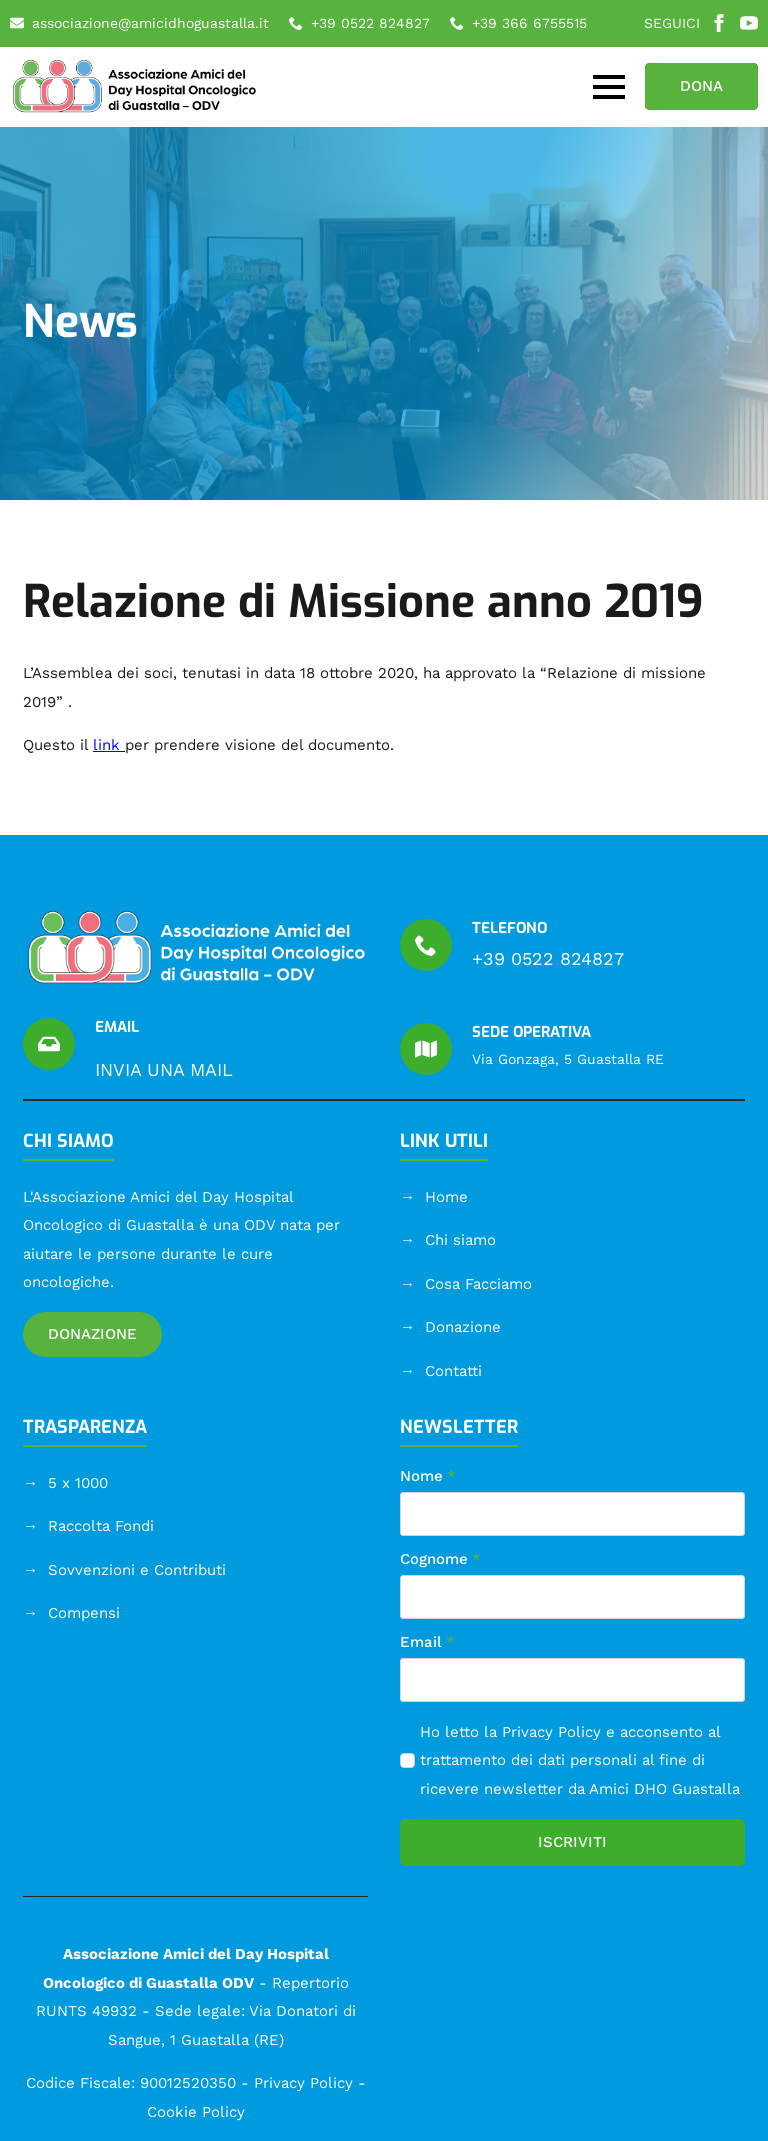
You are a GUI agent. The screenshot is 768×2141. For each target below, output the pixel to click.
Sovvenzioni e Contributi (137, 1570)
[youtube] (749, 23)
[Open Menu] (609, 87)
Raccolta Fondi (101, 1526)
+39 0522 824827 (548, 958)
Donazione (463, 1327)
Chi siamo (460, 1240)
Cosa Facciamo (478, 1284)
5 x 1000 (78, 1483)
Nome (428, 1476)
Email (427, 1642)
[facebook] (719, 23)
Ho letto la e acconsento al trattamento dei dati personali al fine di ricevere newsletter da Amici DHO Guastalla (580, 1760)
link (106, 745)
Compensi (84, 1613)
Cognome (440, 1559)
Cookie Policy (196, 2112)
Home (446, 1197)
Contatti (453, 1371)
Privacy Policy (551, 1732)
